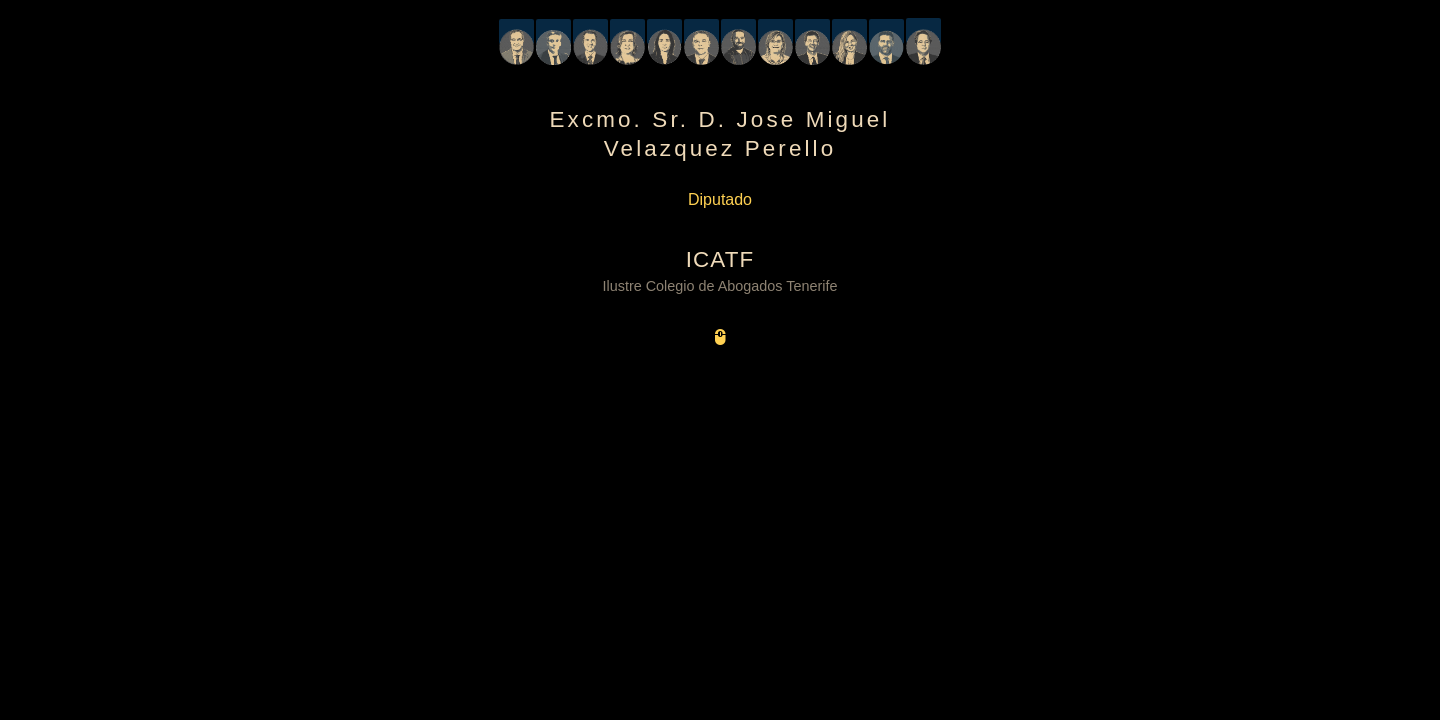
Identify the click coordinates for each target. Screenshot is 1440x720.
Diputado (720, 199)
